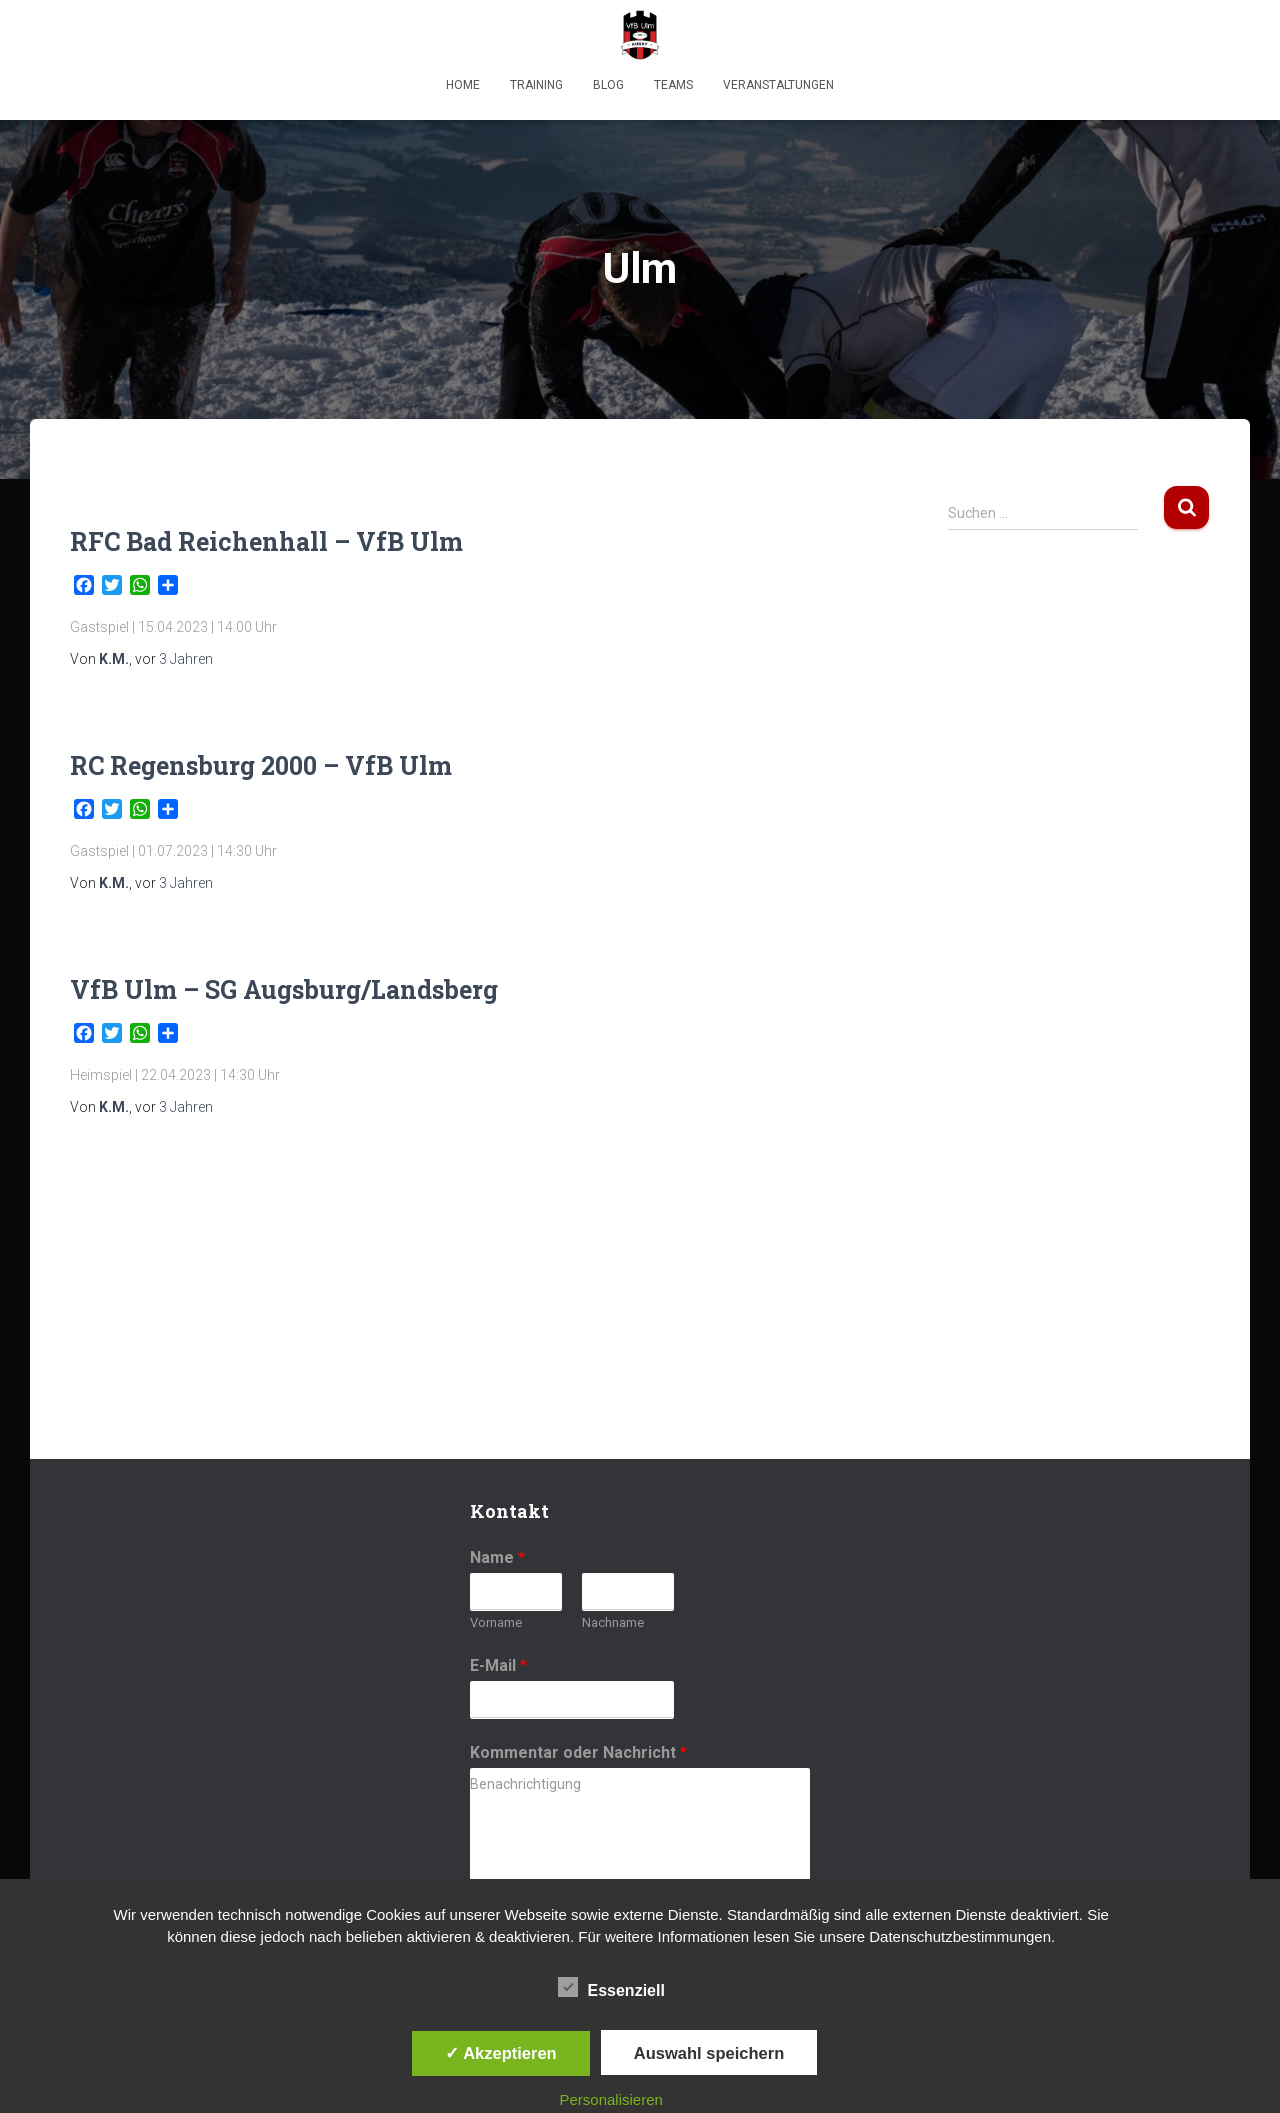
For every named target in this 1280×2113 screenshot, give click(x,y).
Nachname (613, 1622)
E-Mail (498, 1665)
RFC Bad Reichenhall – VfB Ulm (266, 541)
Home (463, 85)
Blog (608, 85)
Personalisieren (611, 2099)
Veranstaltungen (778, 85)
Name (497, 1557)
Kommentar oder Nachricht (578, 1752)
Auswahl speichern (709, 2053)
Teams (673, 85)
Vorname (496, 1622)
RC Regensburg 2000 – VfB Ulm (261, 765)
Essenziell (611, 1988)
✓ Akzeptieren (501, 2053)
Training (536, 85)
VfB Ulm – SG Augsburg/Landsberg (284, 989)
